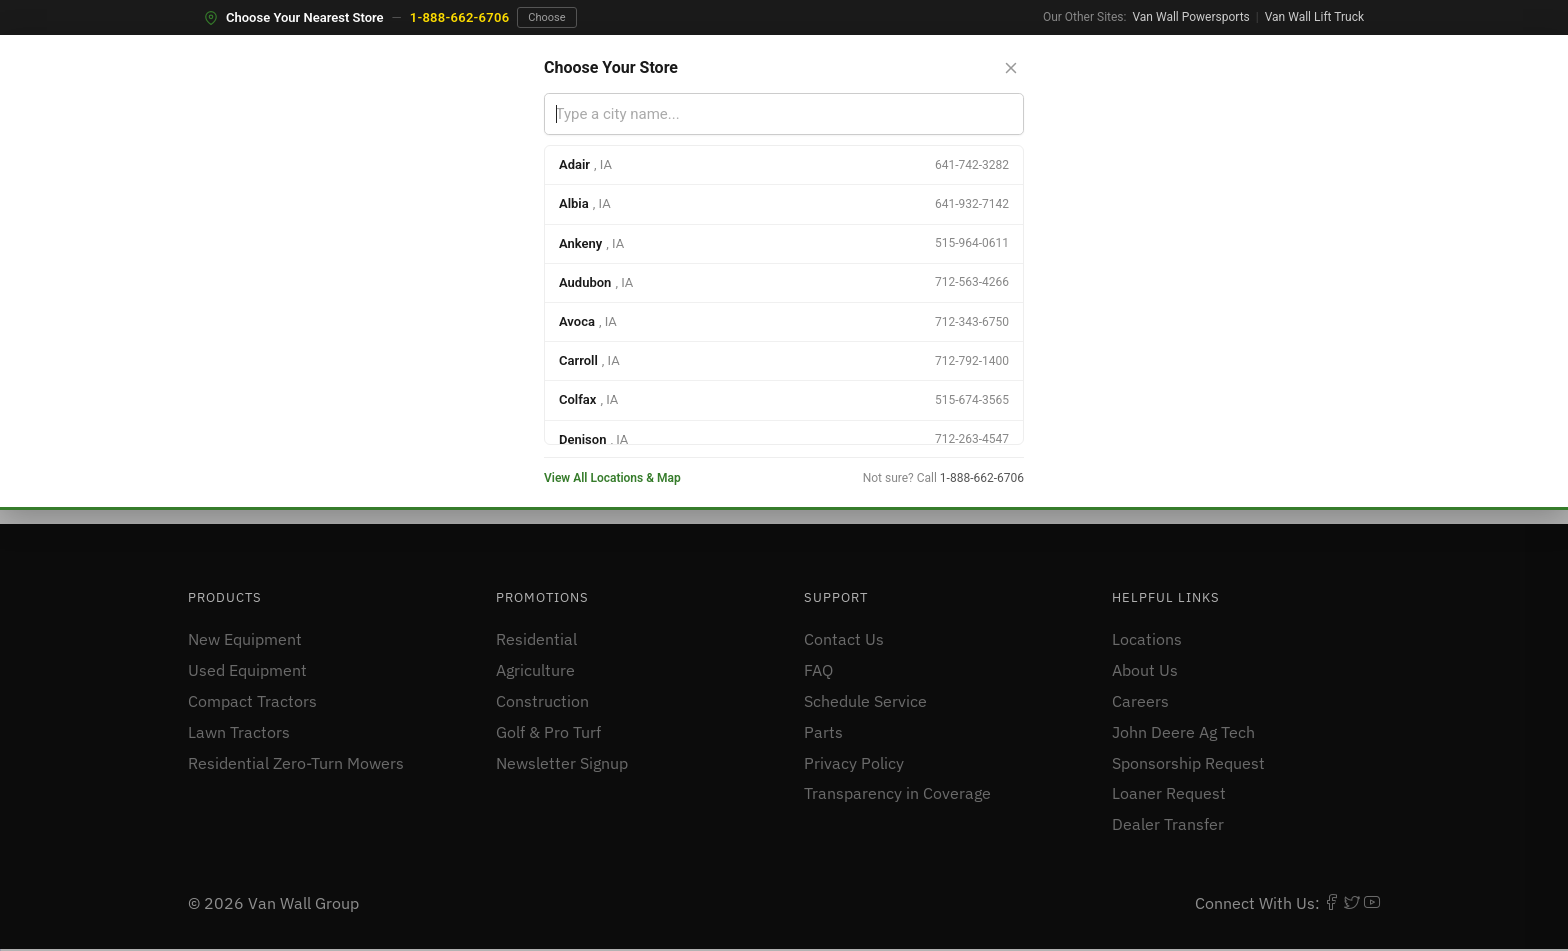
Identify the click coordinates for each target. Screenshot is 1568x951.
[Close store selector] (1011, 68)
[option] (784, 165)
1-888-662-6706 (460, 17)
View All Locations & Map (612, 478)
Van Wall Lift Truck (1314, 17)
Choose (546, 17)
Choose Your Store (611, 67)
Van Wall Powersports (1190, 17)
